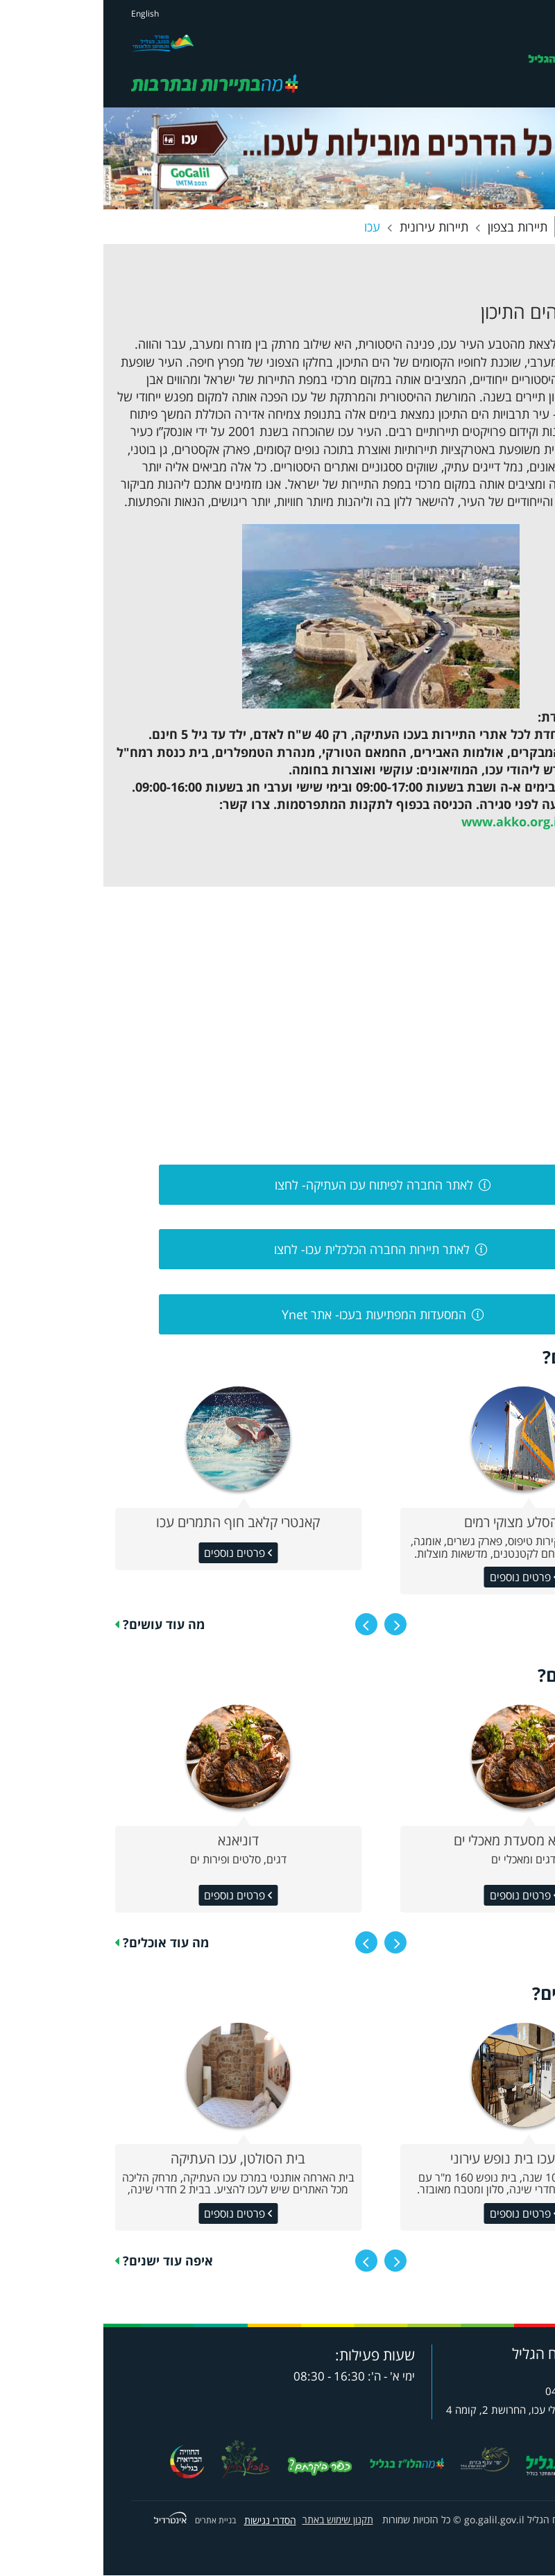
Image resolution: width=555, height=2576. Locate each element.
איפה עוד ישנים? (64, 2261)
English (42, 13)
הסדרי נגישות (167, 2520)
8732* (483, 2373)
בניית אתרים (112, 2521)
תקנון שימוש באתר (234, 2520)
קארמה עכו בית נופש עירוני (420, 2159)
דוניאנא (134, 1841)
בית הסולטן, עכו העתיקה (134, 2159)
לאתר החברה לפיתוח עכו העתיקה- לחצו (269, 1185)
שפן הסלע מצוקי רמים (420, 1523)
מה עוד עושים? (60, 1625)
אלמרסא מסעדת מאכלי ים (420, 1841)
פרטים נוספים (132, 1553)
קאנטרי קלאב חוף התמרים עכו (134, 1523)
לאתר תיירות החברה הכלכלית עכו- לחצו (268, 1250)
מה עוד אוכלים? (62, 1943)
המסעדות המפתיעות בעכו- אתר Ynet (269, 1315)
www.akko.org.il (408, 823)
